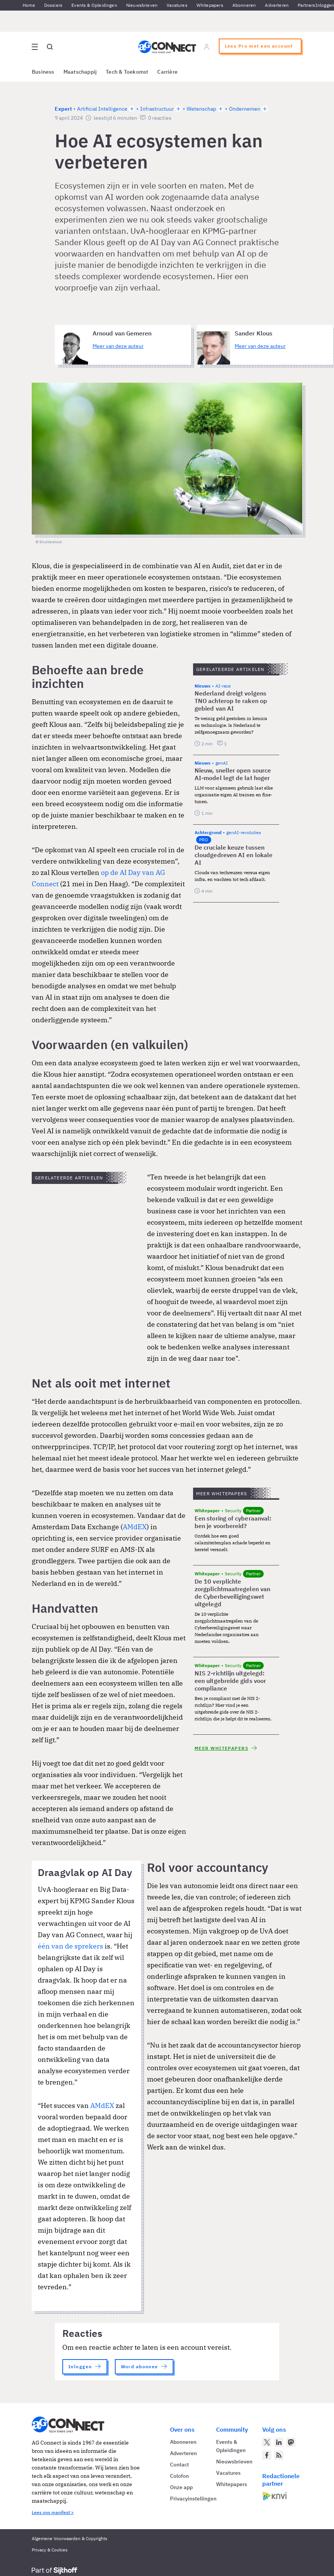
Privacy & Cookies (50, 2550)
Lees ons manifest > (53, 2512)
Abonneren (244, 5)
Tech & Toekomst (127, 71)
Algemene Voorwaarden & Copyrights (69, 2538)
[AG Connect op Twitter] (266, 2442)
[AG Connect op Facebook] (266, 2455)
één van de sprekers (70, 1946)
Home (29, 5)
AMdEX (135, 1526)
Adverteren (277, 5)
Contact (179, 2464)
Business (43, 71)
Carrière (167, 71)
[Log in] (207, 47)
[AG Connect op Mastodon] (290, 2442)
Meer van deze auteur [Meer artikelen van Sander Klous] (260, 346)
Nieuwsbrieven (142, 5)
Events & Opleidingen (94, 5)
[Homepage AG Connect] (167, 47)
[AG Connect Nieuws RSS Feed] (278, 2455)
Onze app (181, 2487)
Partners (306, 5)
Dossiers (53, 5)
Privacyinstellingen (193, 2498)
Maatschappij (80, 71)
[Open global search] (50, 47)
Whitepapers (209, 5)
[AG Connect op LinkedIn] (278, 2442)
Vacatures (177, 5)
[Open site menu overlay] (35, 47)
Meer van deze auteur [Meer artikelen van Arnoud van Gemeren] (118, 346)
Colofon (179, 2475)
